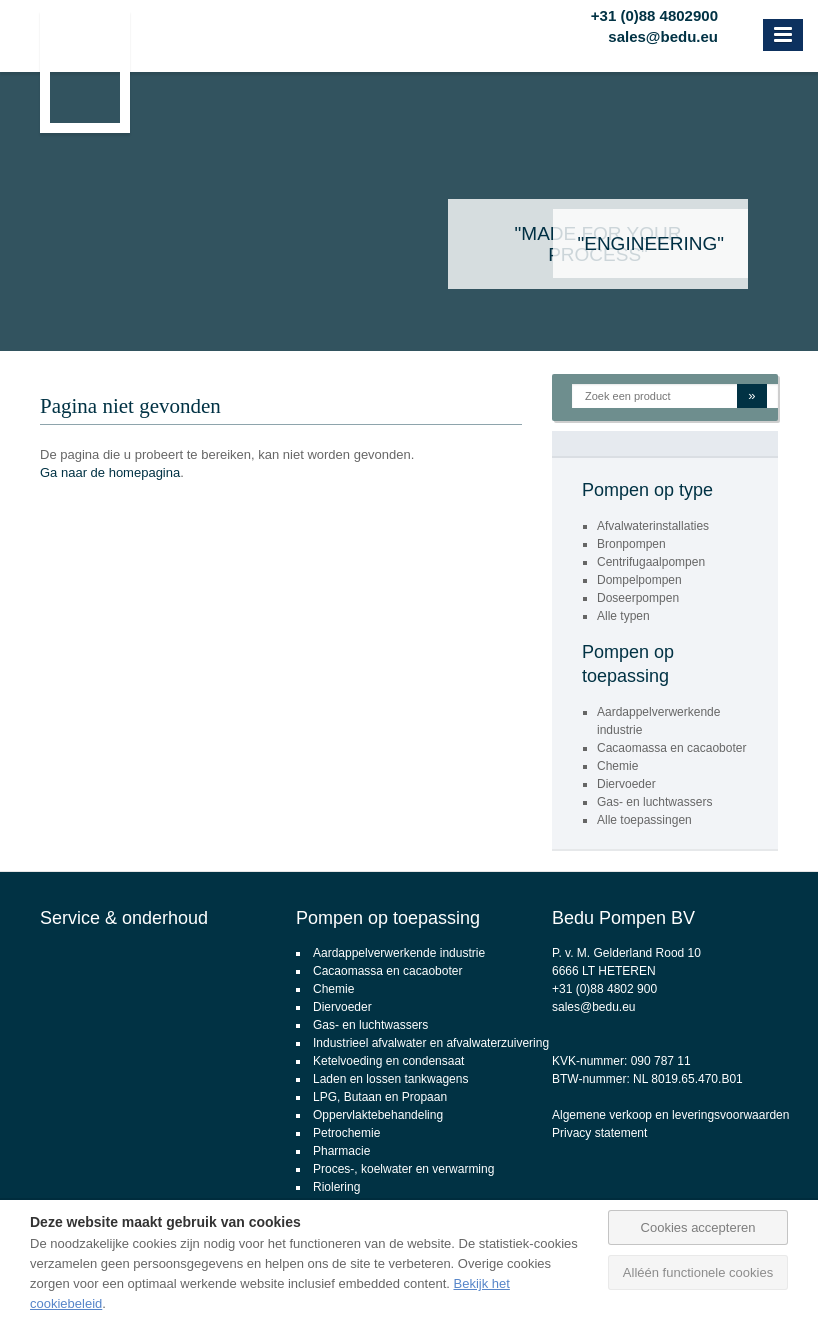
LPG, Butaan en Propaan (380, 1097)
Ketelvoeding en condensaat (388, 1061)
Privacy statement (599, 1133)
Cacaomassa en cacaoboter (671, 748)
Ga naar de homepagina (110, 472)
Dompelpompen (639, 580)
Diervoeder (626, 784)
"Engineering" (650, 243)
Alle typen (623, 616)
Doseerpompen (638, 598)
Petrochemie (346, 1133)
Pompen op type (647, 490)
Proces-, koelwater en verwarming (403, 1169)
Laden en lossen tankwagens (390, 1079)
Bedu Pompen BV (623, 918)
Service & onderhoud (124, 918)
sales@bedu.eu (663, 34)
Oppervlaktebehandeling (378, 1115)
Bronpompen (631, 544)
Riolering (336, 1187)
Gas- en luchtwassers (654, 802)
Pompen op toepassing (388, 918)
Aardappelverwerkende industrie (399, 953)
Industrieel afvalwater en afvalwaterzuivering (431, 1043)
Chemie (617, 766)
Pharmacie (341, 1151)
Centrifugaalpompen (651, 562)
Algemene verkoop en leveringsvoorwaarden (670, 1115)
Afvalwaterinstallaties (653, 526)
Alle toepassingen (644, 820)
